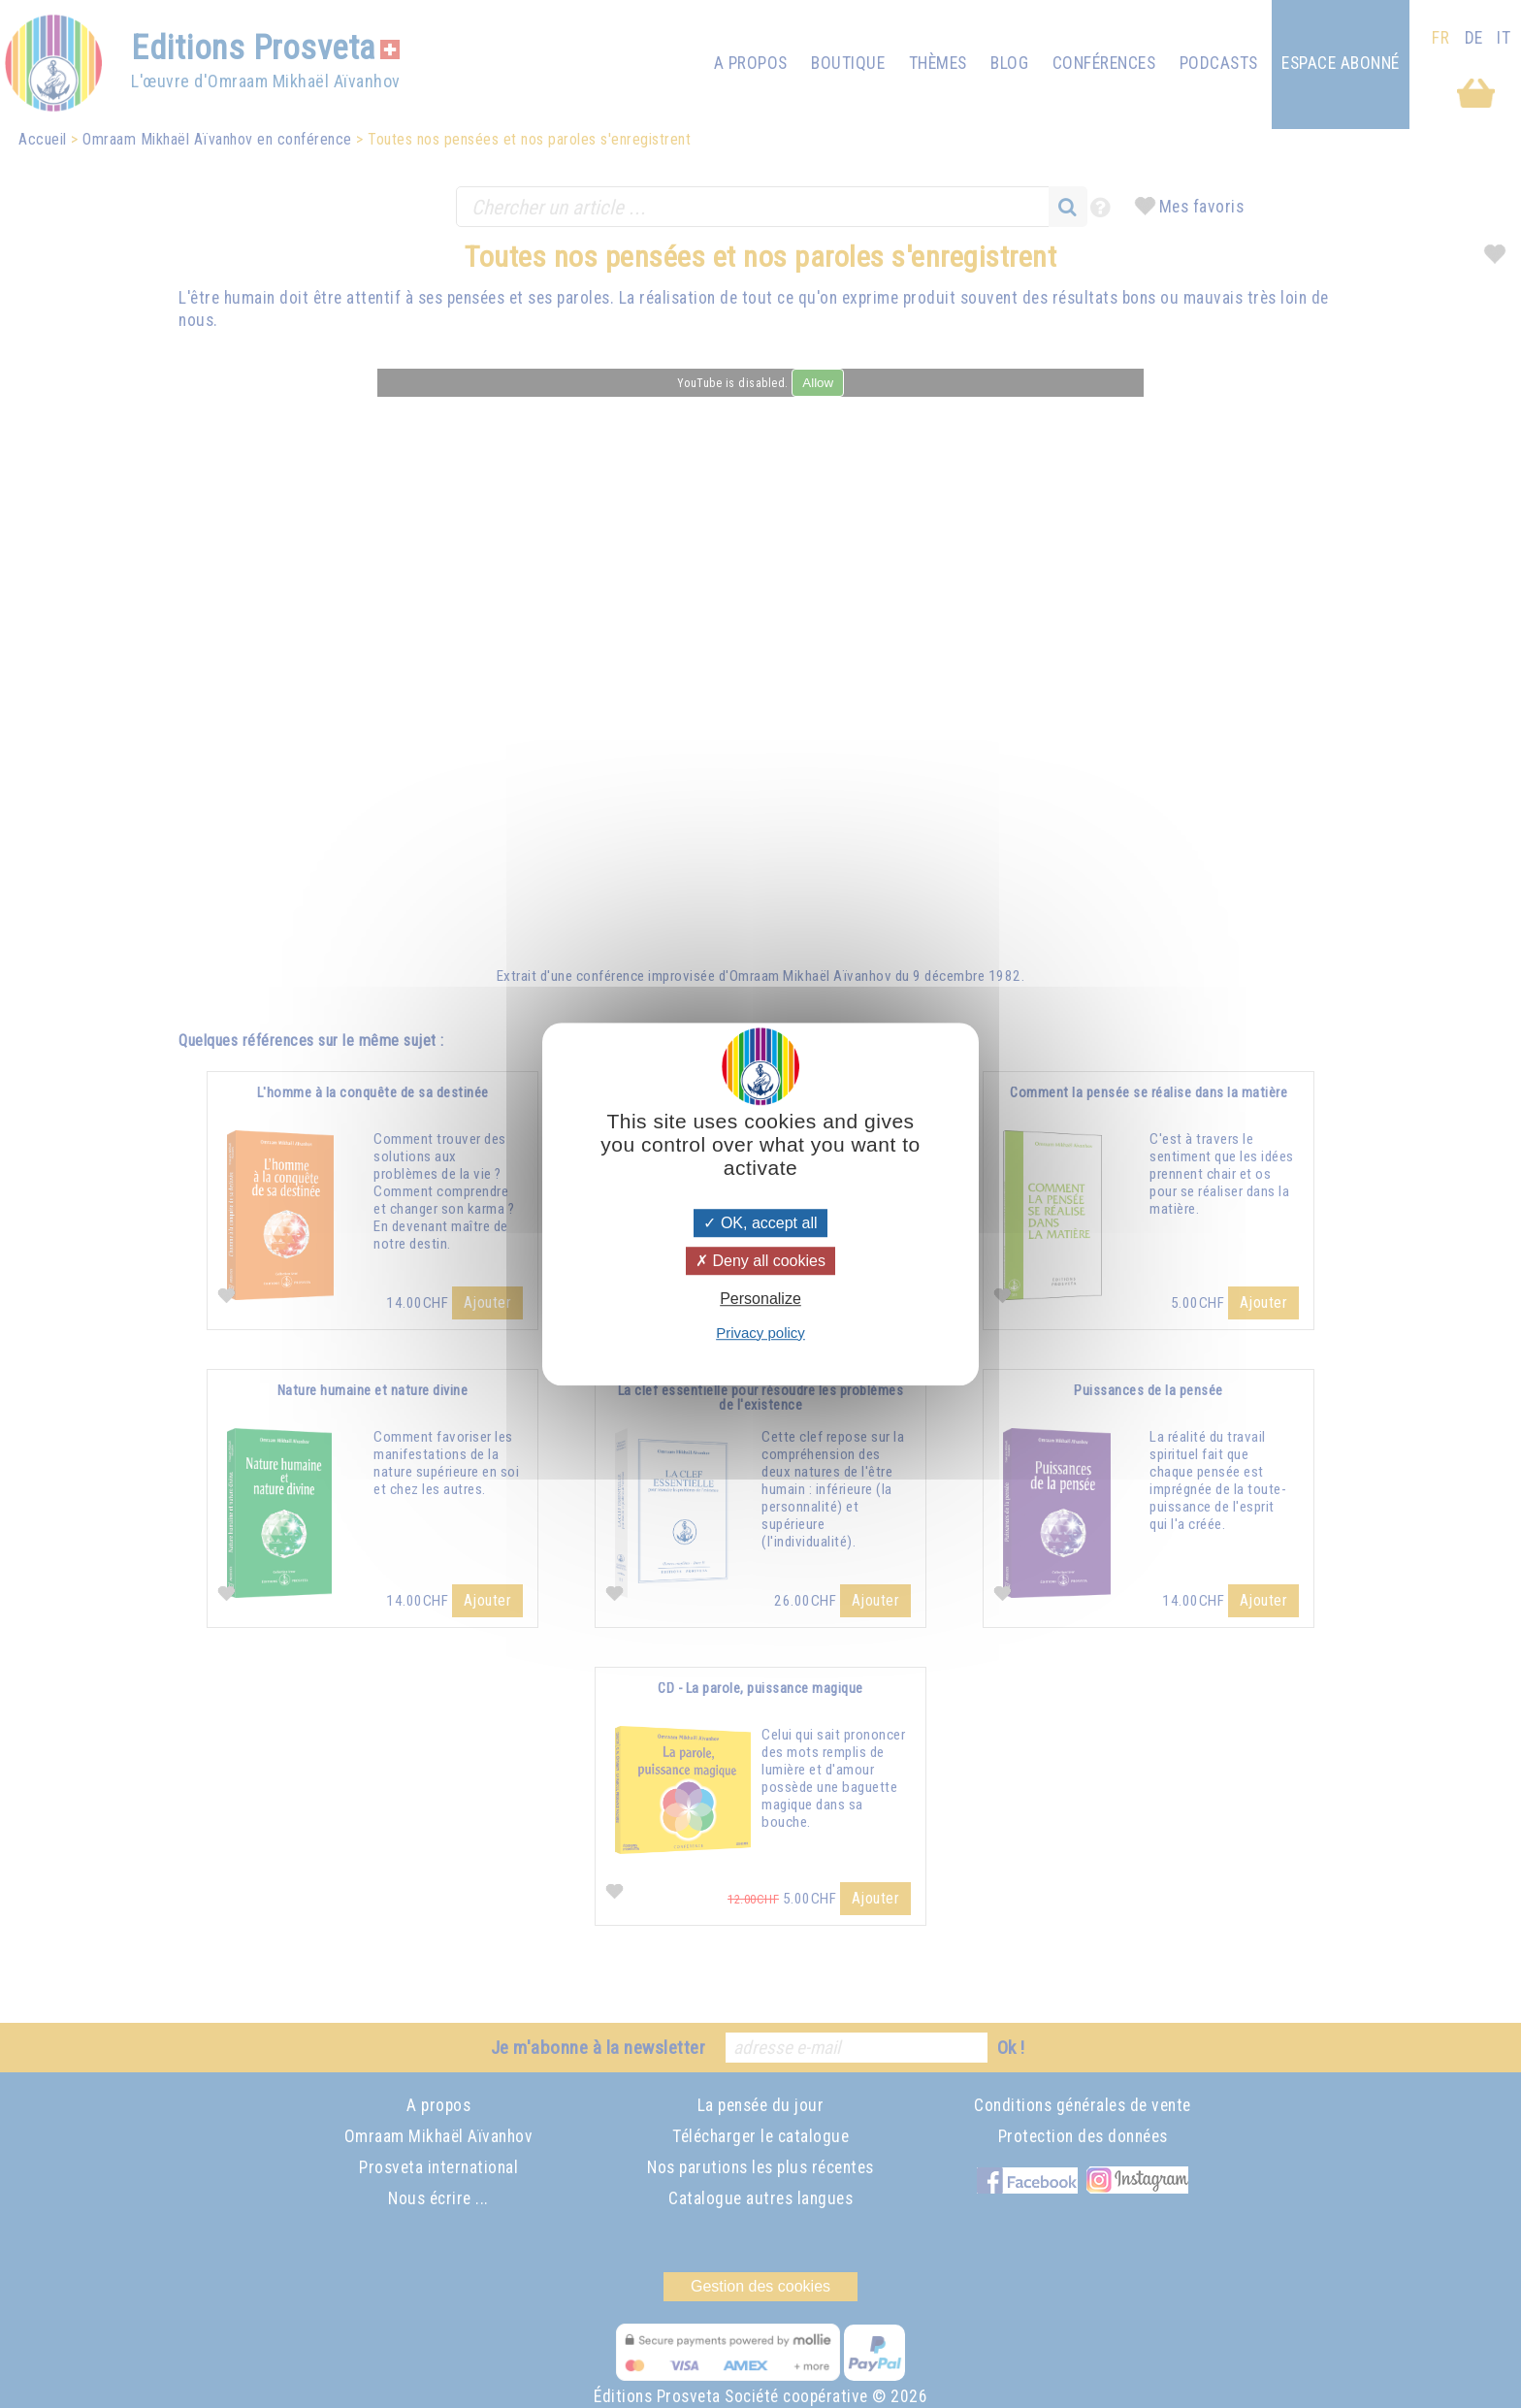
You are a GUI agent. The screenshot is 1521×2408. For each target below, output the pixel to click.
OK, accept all (760, 1223)
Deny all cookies (760, 1261)
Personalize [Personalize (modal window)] (760, 1299)
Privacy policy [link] (760, 1332)
